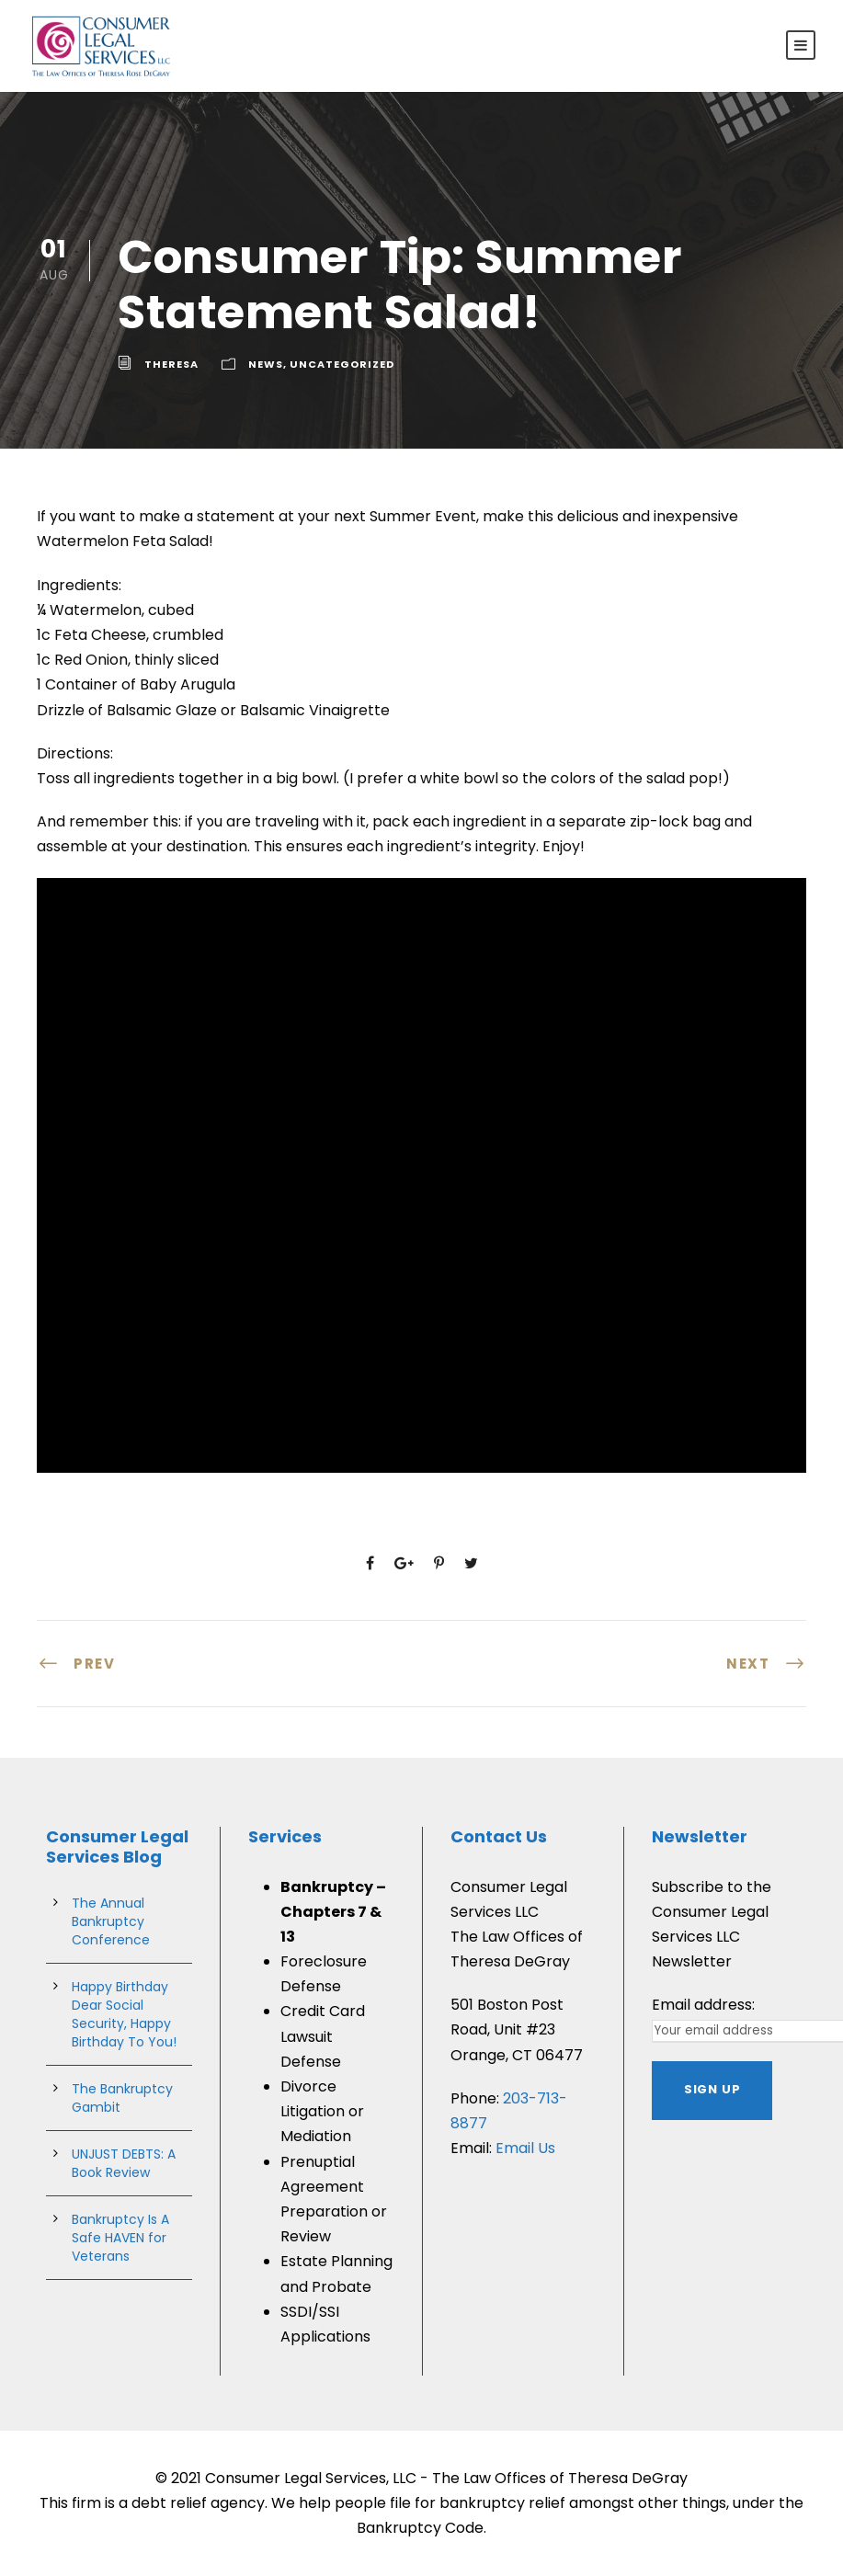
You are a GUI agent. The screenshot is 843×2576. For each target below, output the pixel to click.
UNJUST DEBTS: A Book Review (124, 2163)
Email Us (525, 2148)
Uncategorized (342, 364)
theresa (171, 364)
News (265, 364)
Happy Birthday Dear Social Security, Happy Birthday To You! (124, 2014)
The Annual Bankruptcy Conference (111, 1921)
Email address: (703, 2004)
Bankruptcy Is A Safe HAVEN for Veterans (120, 2237)
